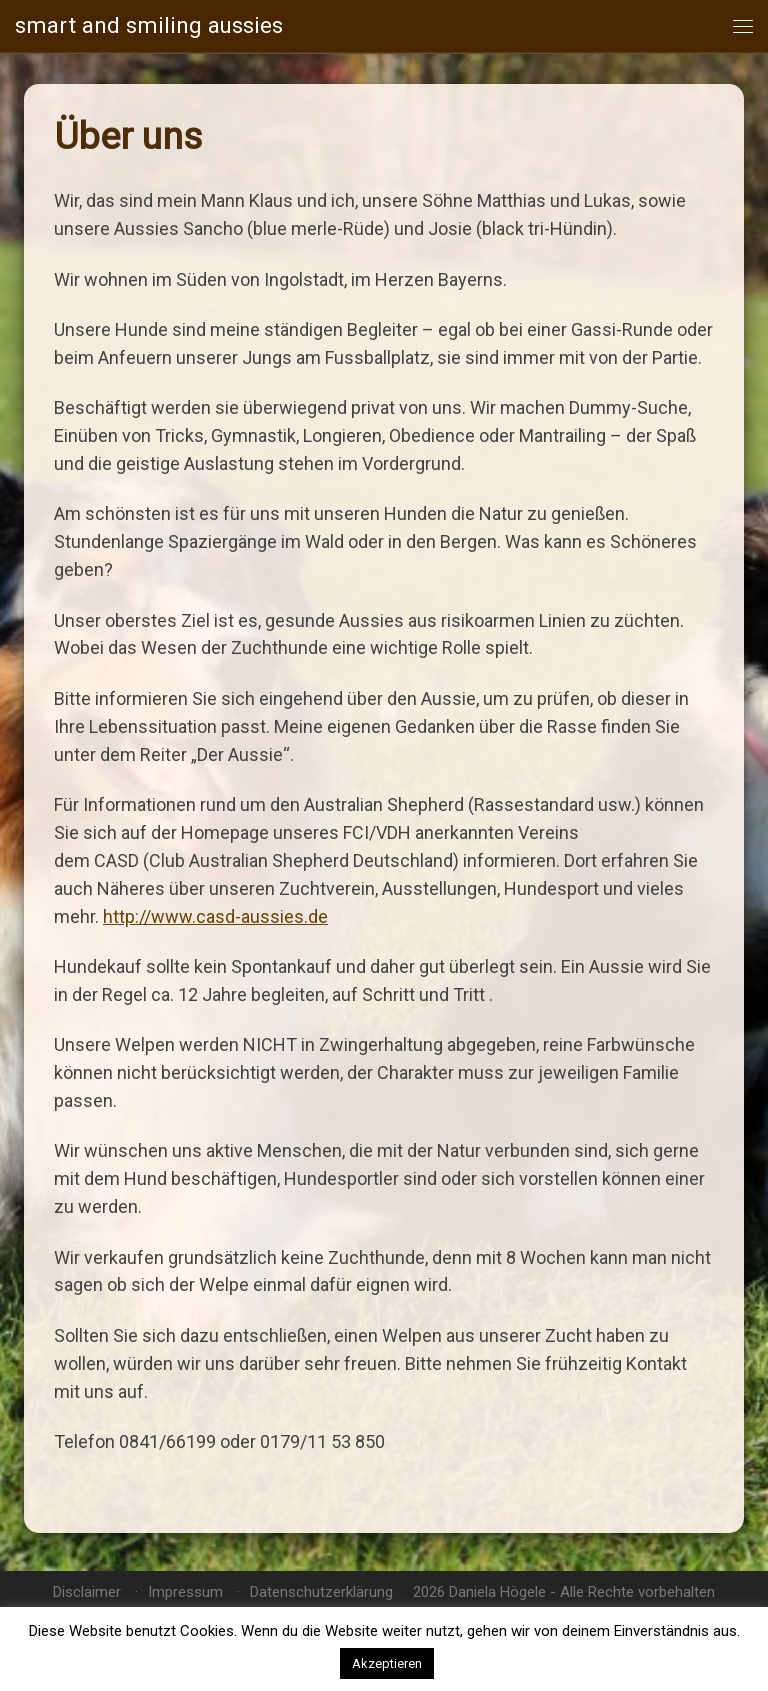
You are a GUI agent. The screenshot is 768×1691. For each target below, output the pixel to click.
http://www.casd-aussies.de (215, 916)
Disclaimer (87, 1592)
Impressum (185, 1592)
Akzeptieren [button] (387, 1663)
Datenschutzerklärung (321, 1592)
